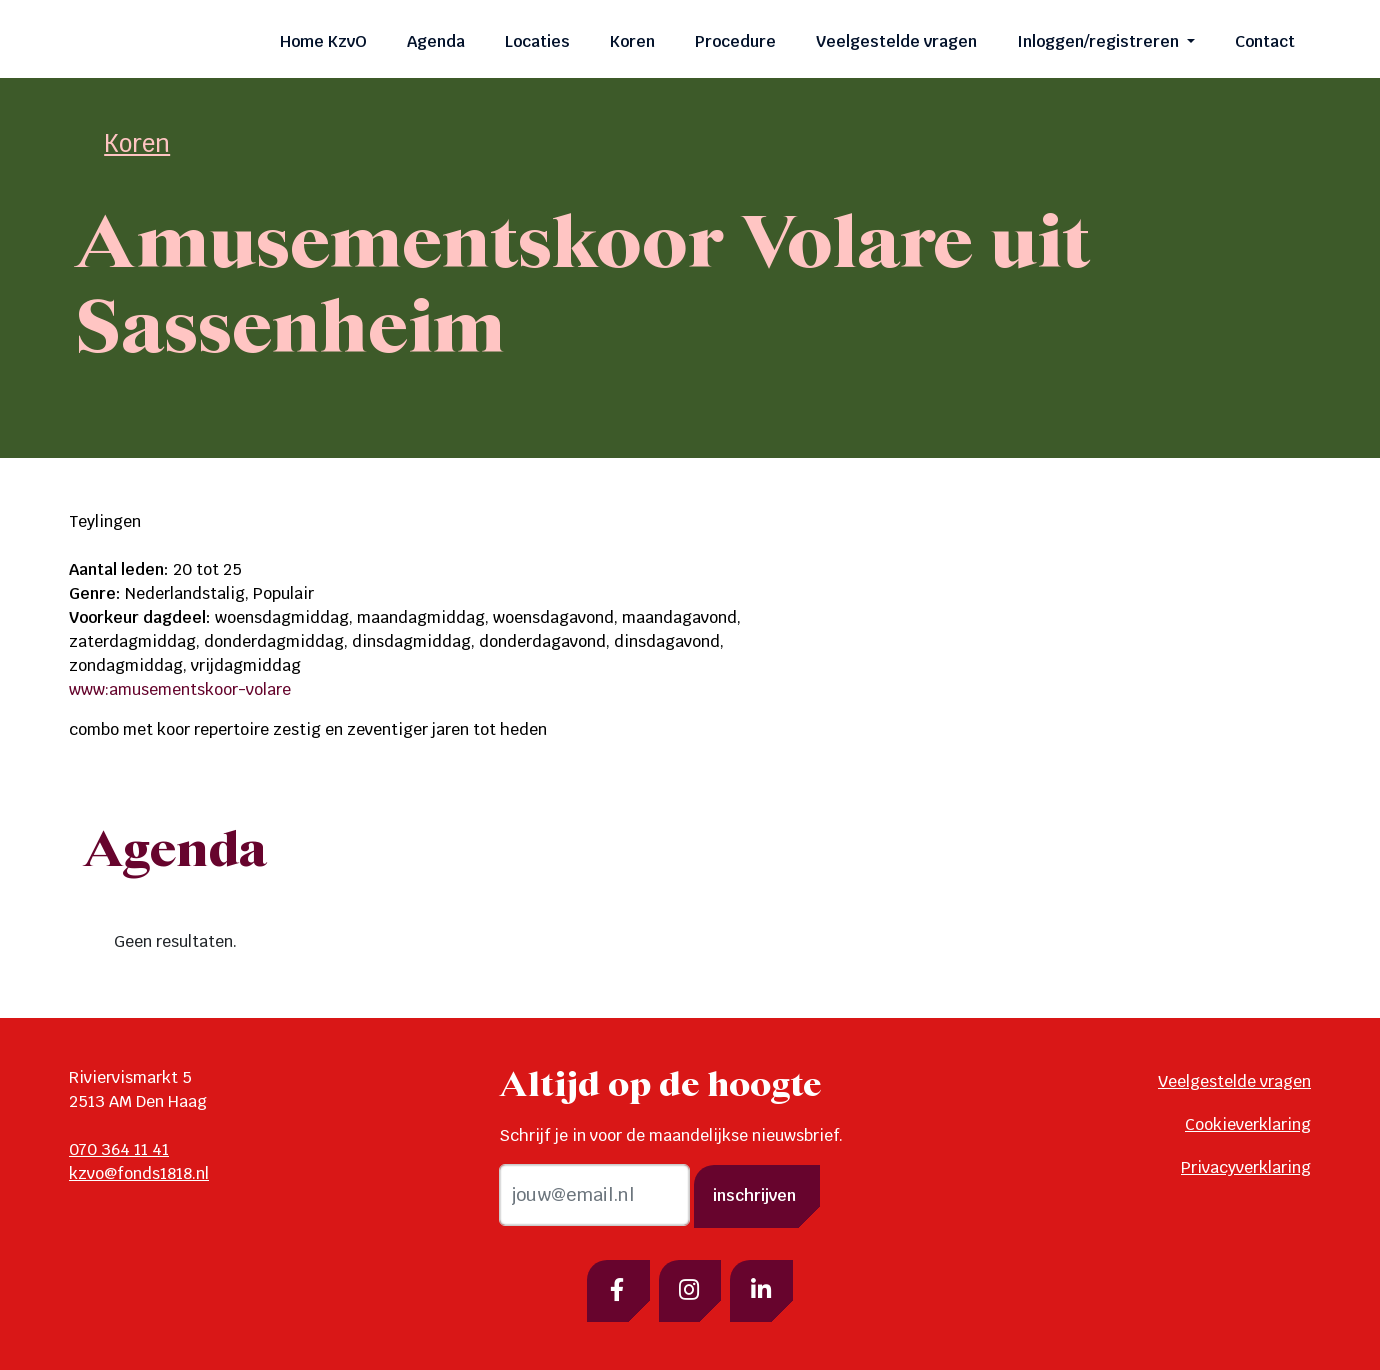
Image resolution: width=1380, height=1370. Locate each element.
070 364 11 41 (119, 1149)
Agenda (436, 41)
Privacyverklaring (1246, 1167)
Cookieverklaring (1248, 1124)
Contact (1265, 41)
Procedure (735, 41)
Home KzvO (323, 41)
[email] (594, 1195)
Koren (632, 41)
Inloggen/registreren (1100, 41)
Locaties (537, 41)
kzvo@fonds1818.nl (139, 1173)
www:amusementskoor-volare (180, 689)
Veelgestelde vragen (896, 41)
